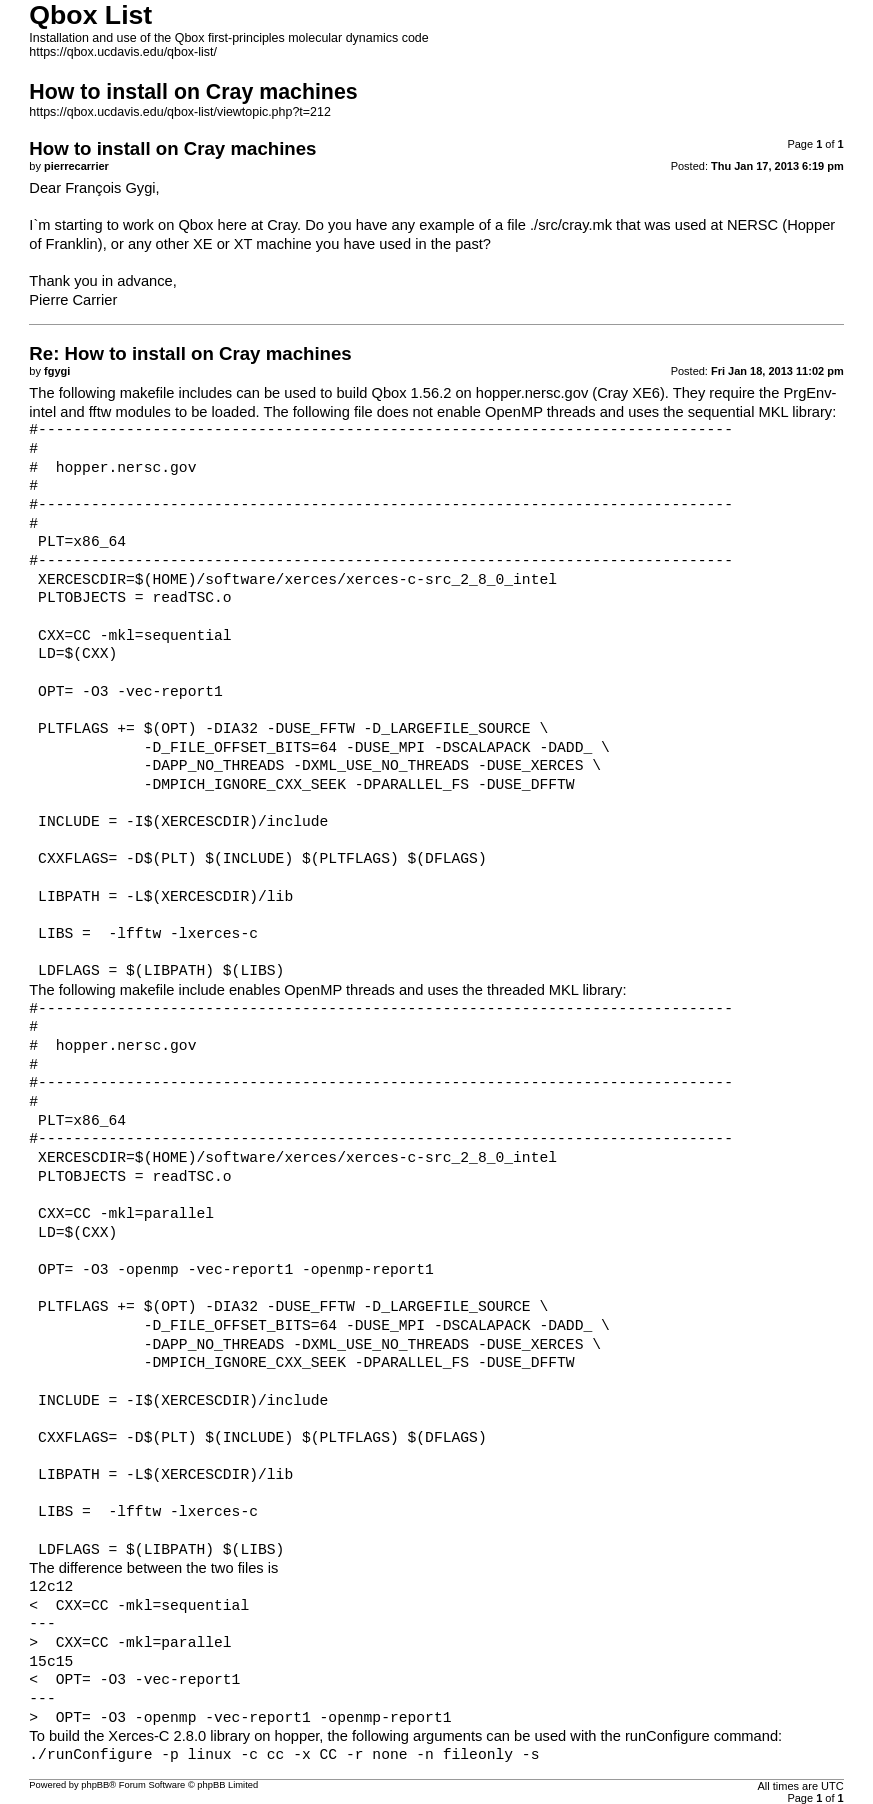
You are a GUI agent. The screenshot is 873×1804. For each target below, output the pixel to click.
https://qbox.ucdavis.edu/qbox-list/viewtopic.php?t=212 (179, 112)
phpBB (95, 1785)
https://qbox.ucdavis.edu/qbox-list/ (123, 52)
